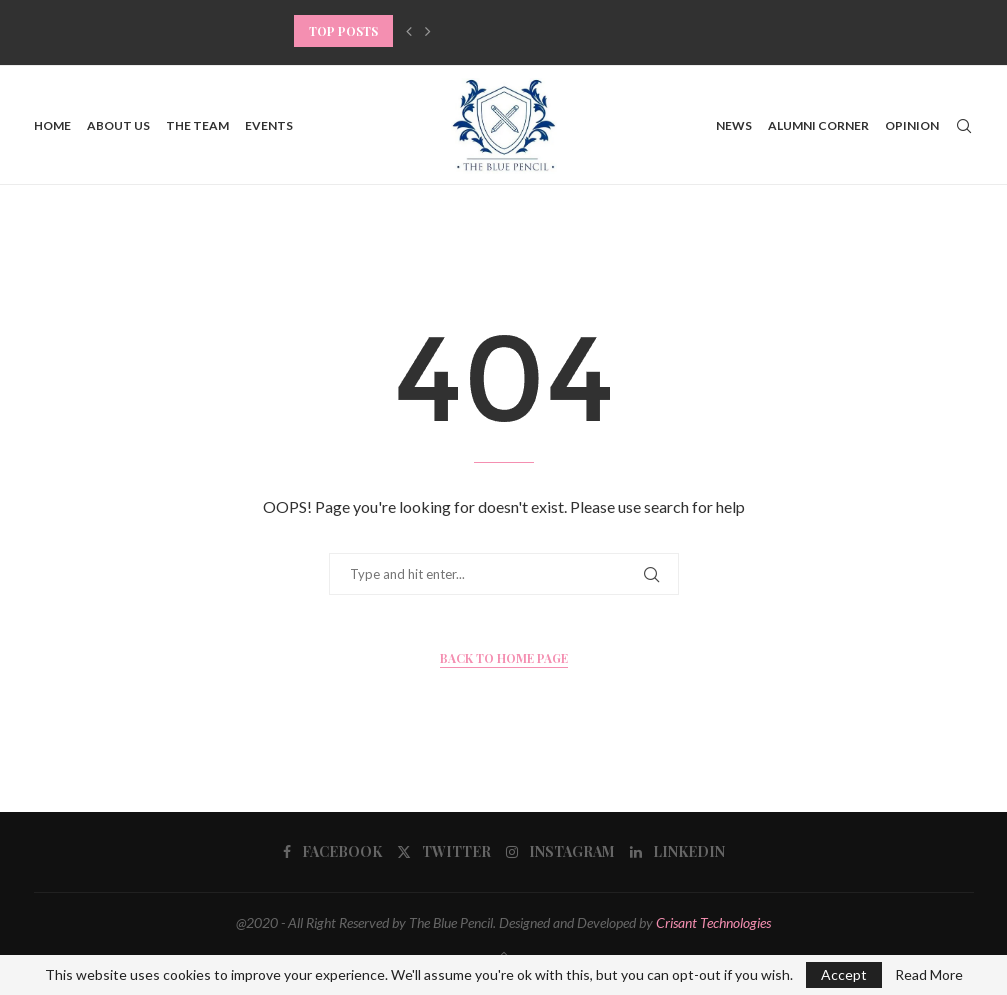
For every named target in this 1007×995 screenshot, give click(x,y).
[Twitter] (444, 852)
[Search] (964, 126)
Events (269, 125)
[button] (409, 31)
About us (118, 125)
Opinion (912, 125)
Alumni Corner (818, 125)
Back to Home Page (504, 658)
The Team (197, 125)
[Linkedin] (677, 852)
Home (52, 125)
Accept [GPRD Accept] (844, 974)
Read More (929, 975)
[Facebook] (332, 852)
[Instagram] (560, 852)
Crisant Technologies (713, 922)
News (734, 125)
